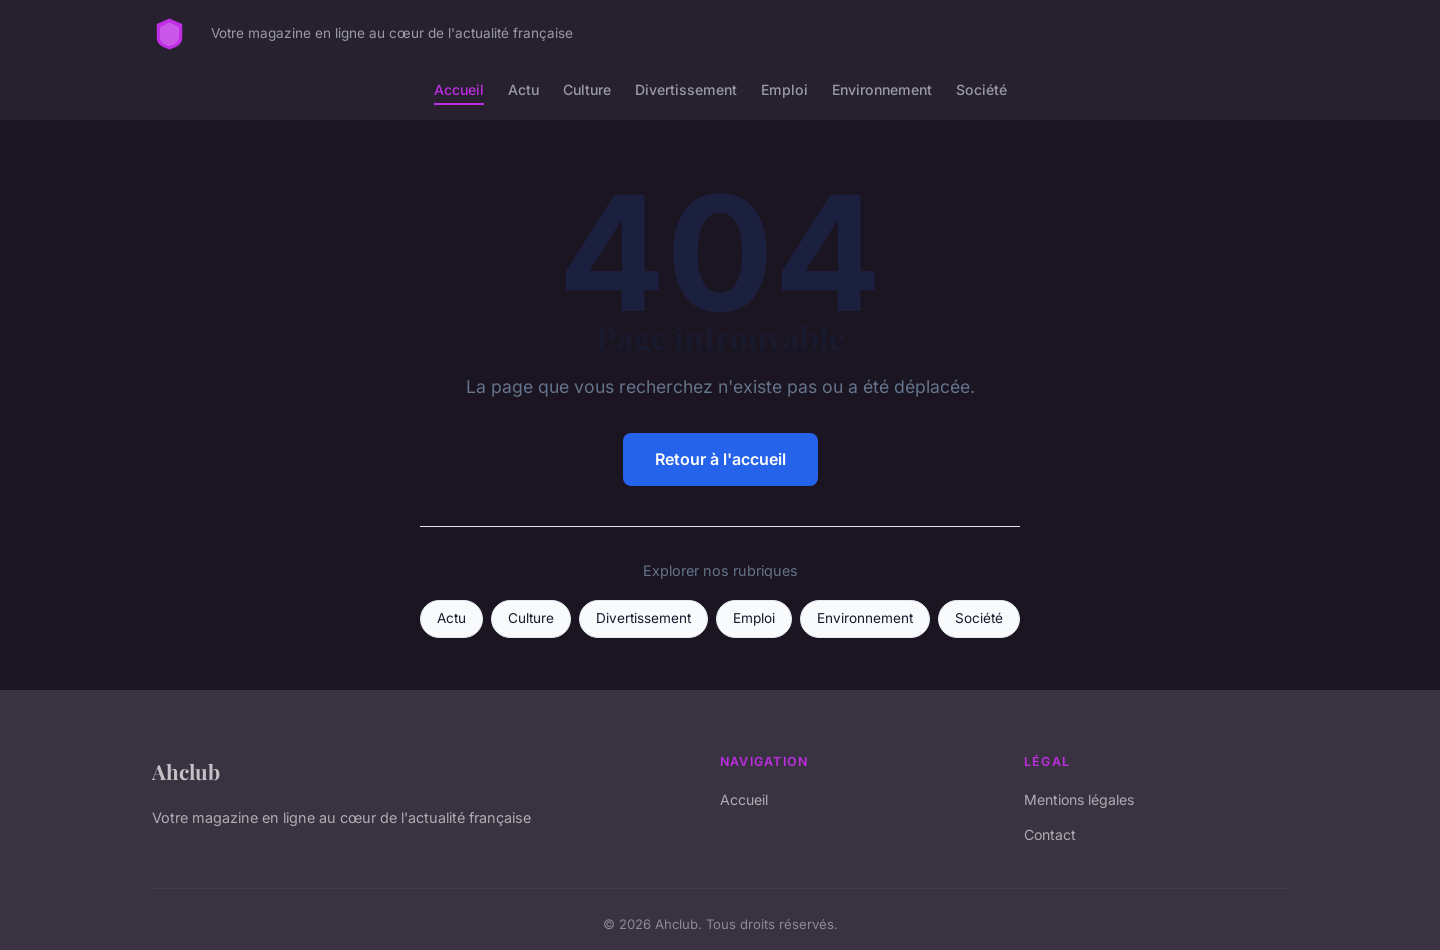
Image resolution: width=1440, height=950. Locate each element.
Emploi (784, 89)
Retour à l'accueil (720, 459)
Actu (523, 89)
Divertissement (686, 89)
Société (981, 89)
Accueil (459, 89)
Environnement (882, 89)
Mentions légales (1079, 799)
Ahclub (186, 771)
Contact (1050, 834)
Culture (587, 89)
